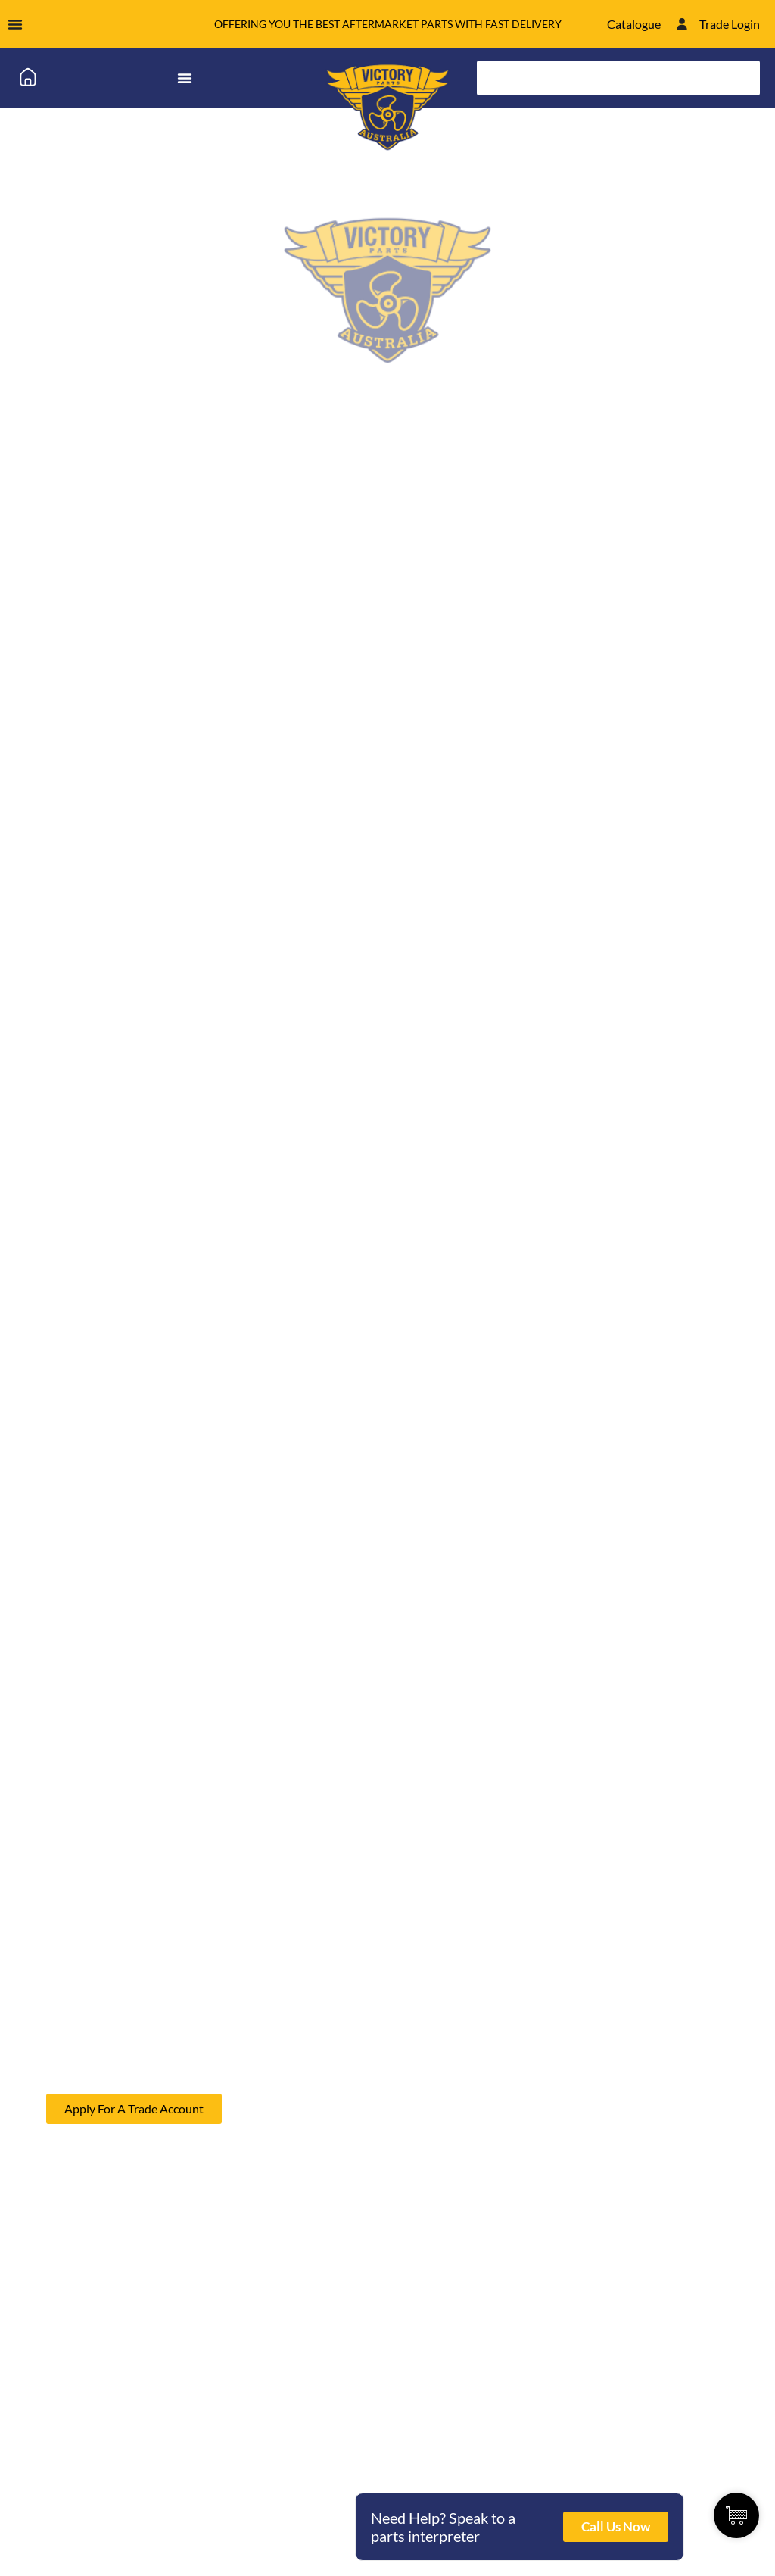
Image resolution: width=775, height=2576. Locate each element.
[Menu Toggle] (15, 24)
